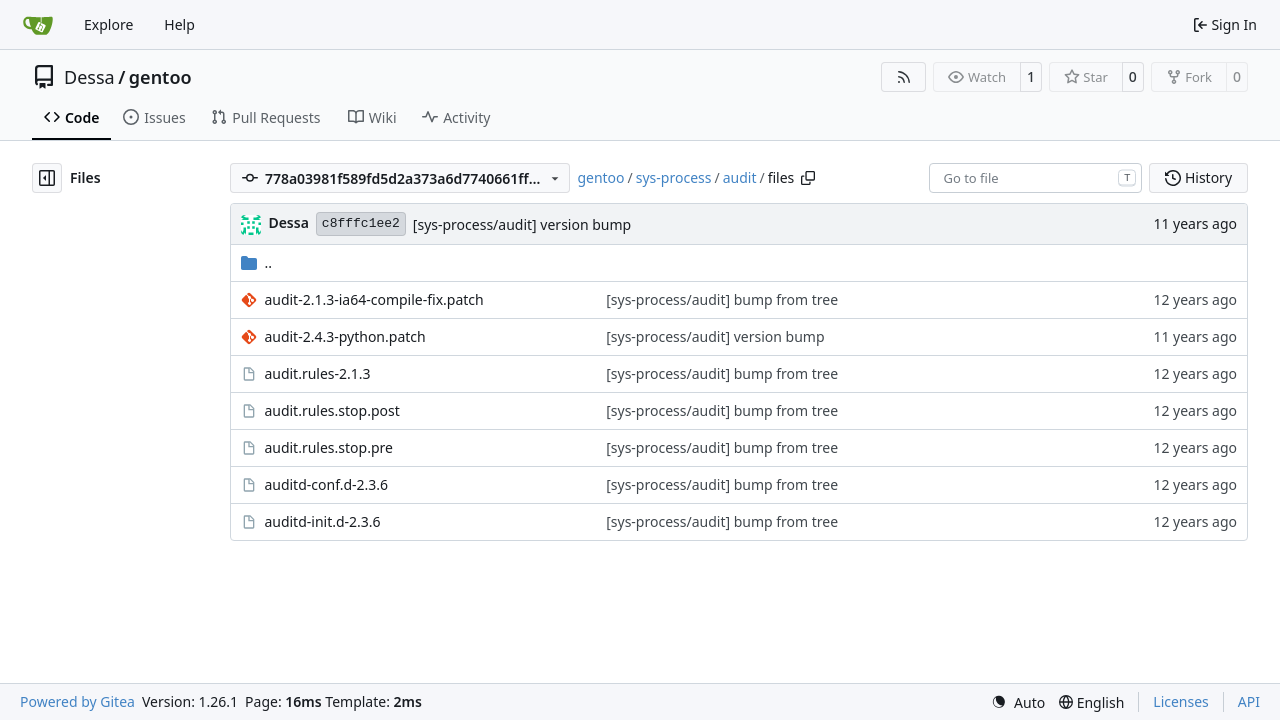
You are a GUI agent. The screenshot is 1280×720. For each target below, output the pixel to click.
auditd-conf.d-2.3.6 (326, 484)
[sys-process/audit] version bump (522, 224)
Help (179, 24)
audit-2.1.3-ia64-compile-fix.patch (373, 299)
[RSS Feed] (904, 77)
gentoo (160, 77)
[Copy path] (808, 178)
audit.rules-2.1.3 (317, 373)
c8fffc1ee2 (361, 223)
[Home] (38, 25)
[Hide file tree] (47, 178)
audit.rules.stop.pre (328, 447)
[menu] (1018, 702)
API (1249, 701)
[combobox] (1035, 178)
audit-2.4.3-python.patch (344, 336)
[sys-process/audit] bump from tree (722, 299)
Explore (108, 24)
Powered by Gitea (77, 701)
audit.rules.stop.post (331, 410)
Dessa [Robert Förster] (288, 222)
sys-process (674, 177)
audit (740, 177)
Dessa (89, 77)
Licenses (1181, 701)
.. (256, 262)
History (1198, 177)
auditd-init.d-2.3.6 (322, 521)
